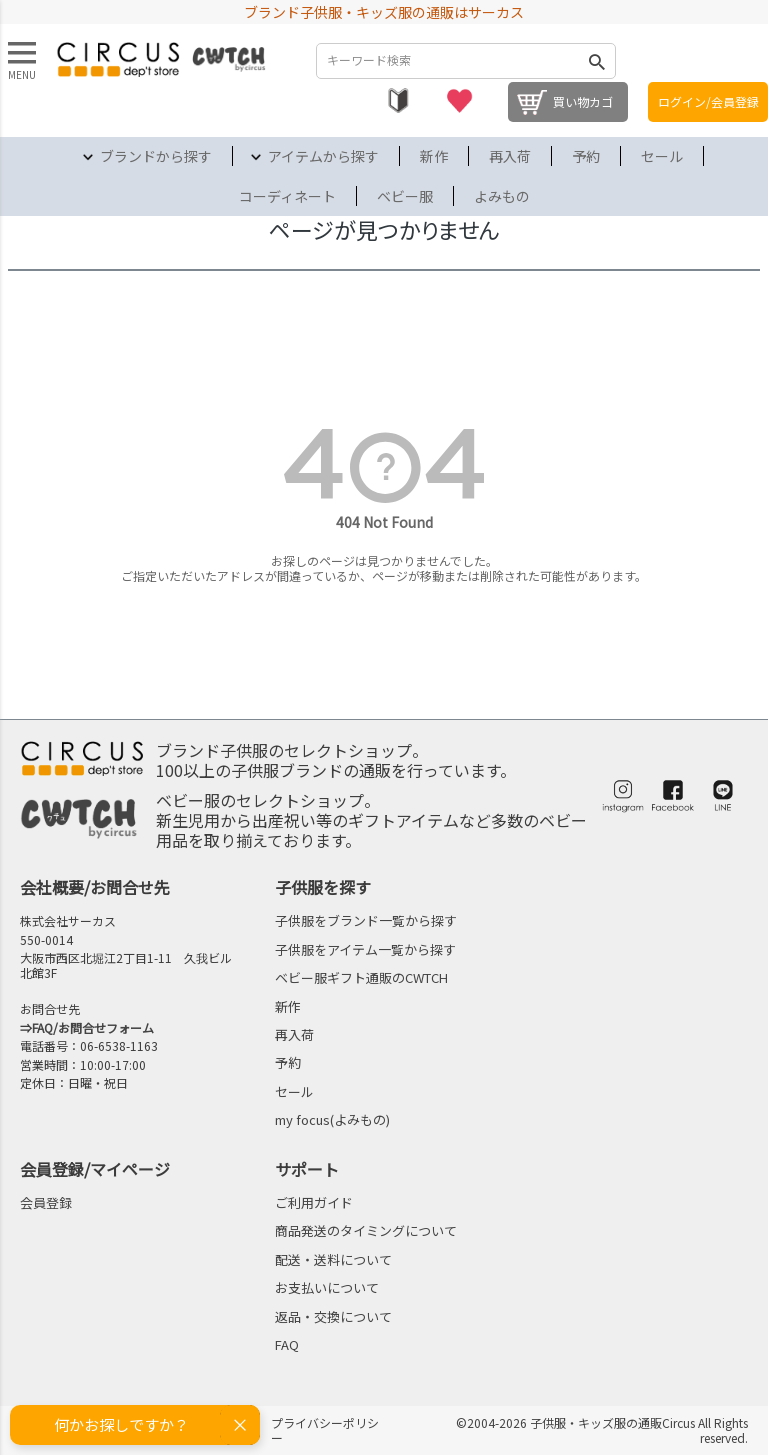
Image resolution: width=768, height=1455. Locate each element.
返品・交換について (333, 1316)
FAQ (287, 1344)
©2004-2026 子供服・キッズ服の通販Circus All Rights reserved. (602, 1429)
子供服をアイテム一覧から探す (365, 949)
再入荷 (510, 156)
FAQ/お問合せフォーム (93, 1027)
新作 (434, 156)
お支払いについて (327, 1287)
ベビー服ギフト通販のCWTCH (361, 977)
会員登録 (46, 1202)
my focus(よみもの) (332, 1119)
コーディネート (287, 196)
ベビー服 (405, 196)
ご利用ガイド (314, 1202)
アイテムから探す (323, 156)
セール (662, 156)
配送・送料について (333, 1259)
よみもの (502, 196)
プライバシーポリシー (325, 1429)
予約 (586, 156)
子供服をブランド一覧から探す (366, 920)
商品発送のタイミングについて (366, 1230)
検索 (596, 61)
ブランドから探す (156, 156)
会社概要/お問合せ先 (95, 887)
